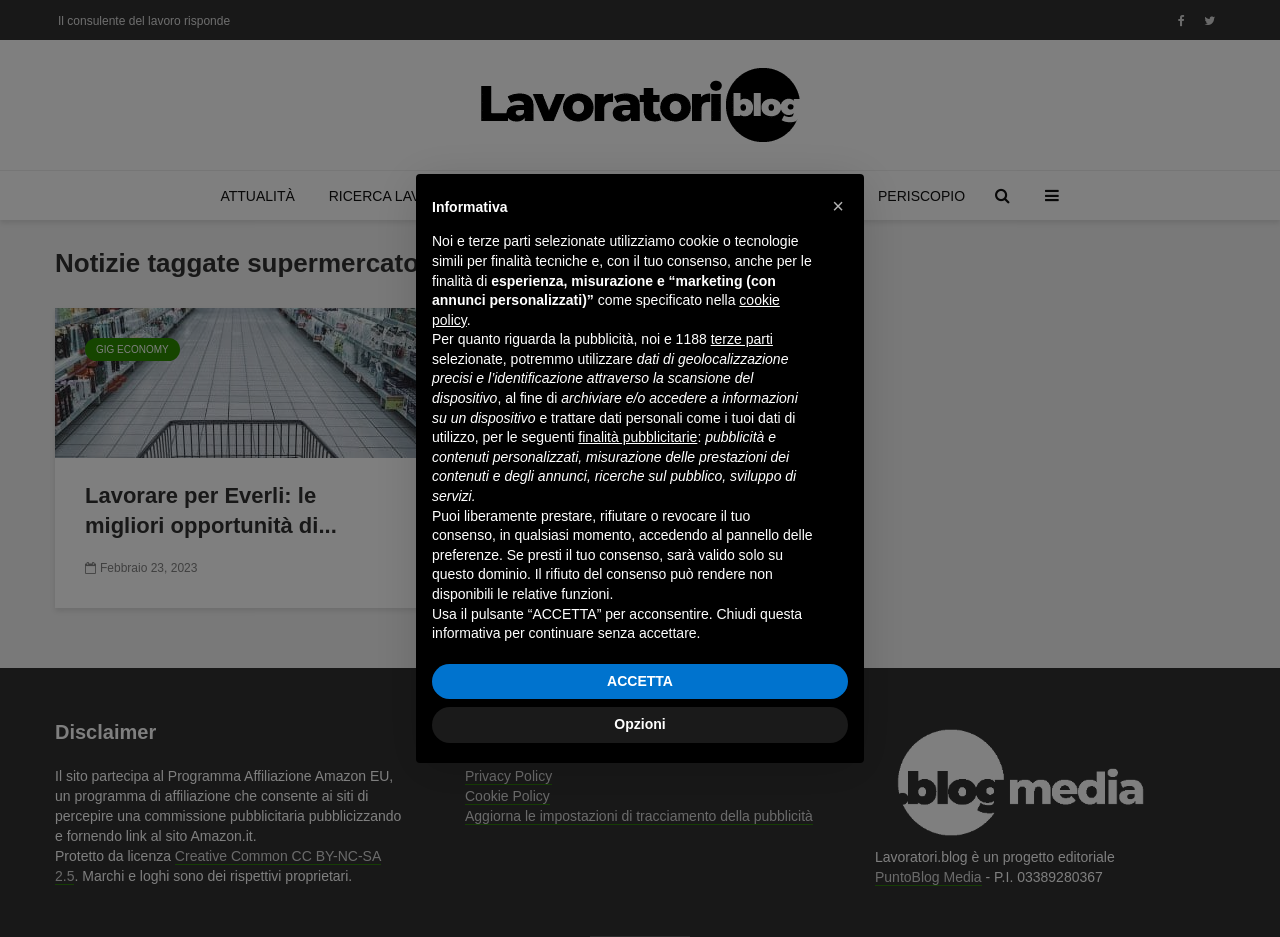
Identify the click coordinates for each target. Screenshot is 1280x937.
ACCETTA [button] (640, 681)
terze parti (742, 339)
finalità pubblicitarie (637, 437)
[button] (838, 206)
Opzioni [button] (639, 724)
